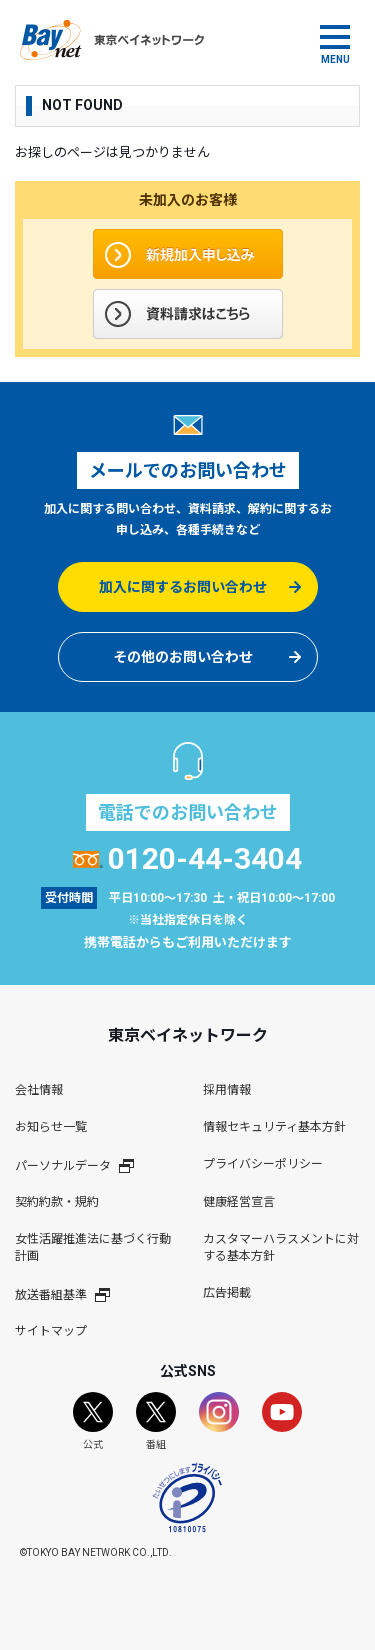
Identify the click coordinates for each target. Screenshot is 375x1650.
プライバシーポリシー (263, 1164)
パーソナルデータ (74, 1166)
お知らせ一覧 (51, 1127)
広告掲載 (227, 1293)
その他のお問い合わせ (183, 657)
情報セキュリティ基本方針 (274, 1127)
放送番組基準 (62, 1294)
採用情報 (227, 1090)
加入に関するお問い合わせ (183, 587)
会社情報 (39, 1090)
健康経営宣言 (239, 1202)
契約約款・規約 (57, 1202)
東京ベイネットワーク (112, 40)
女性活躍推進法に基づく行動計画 (93, 1247)
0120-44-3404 (187, 858)
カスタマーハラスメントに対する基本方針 (281, 1247)
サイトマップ (51, 1331)
